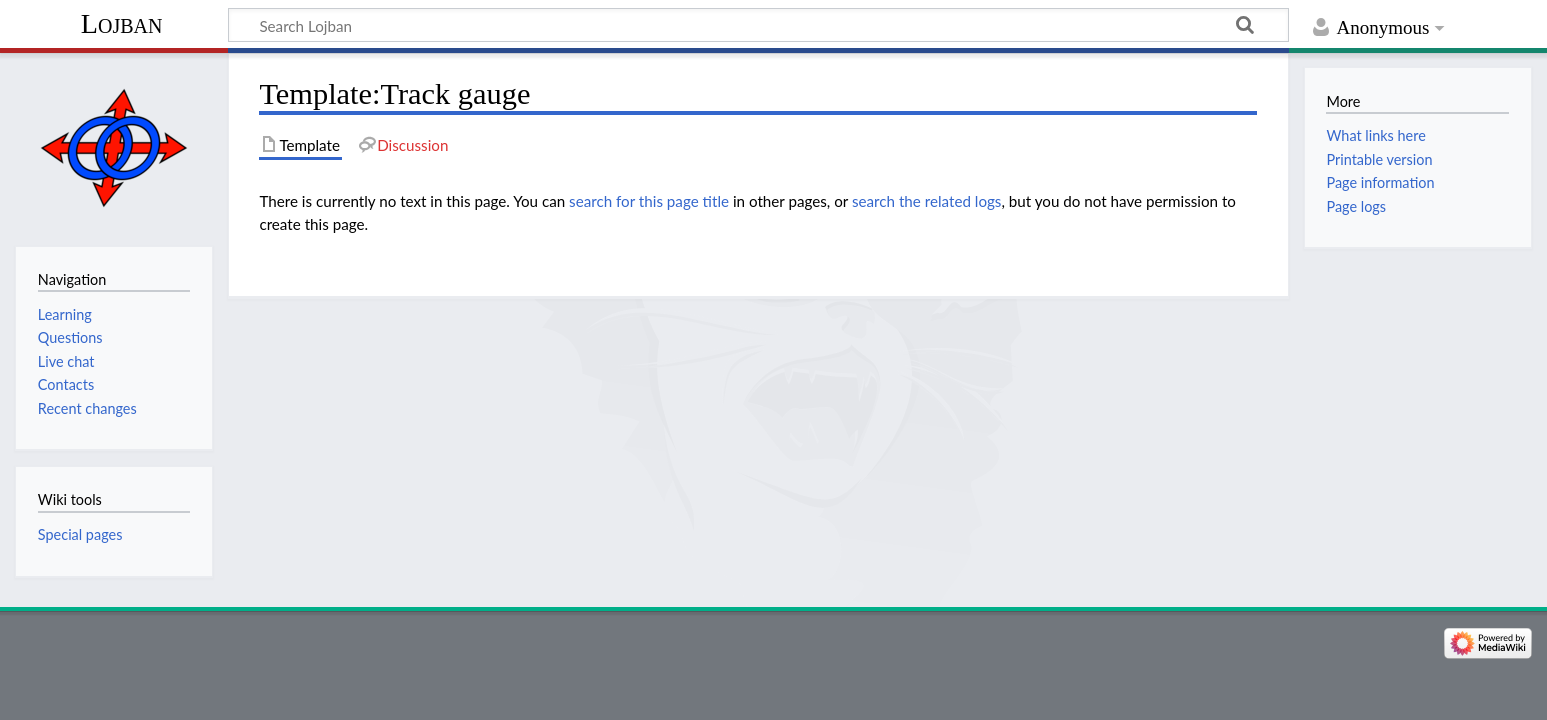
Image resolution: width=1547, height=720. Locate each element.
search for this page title (649, 201)
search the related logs (927, 201)
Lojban (122, 23)
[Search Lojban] (758, 25)
